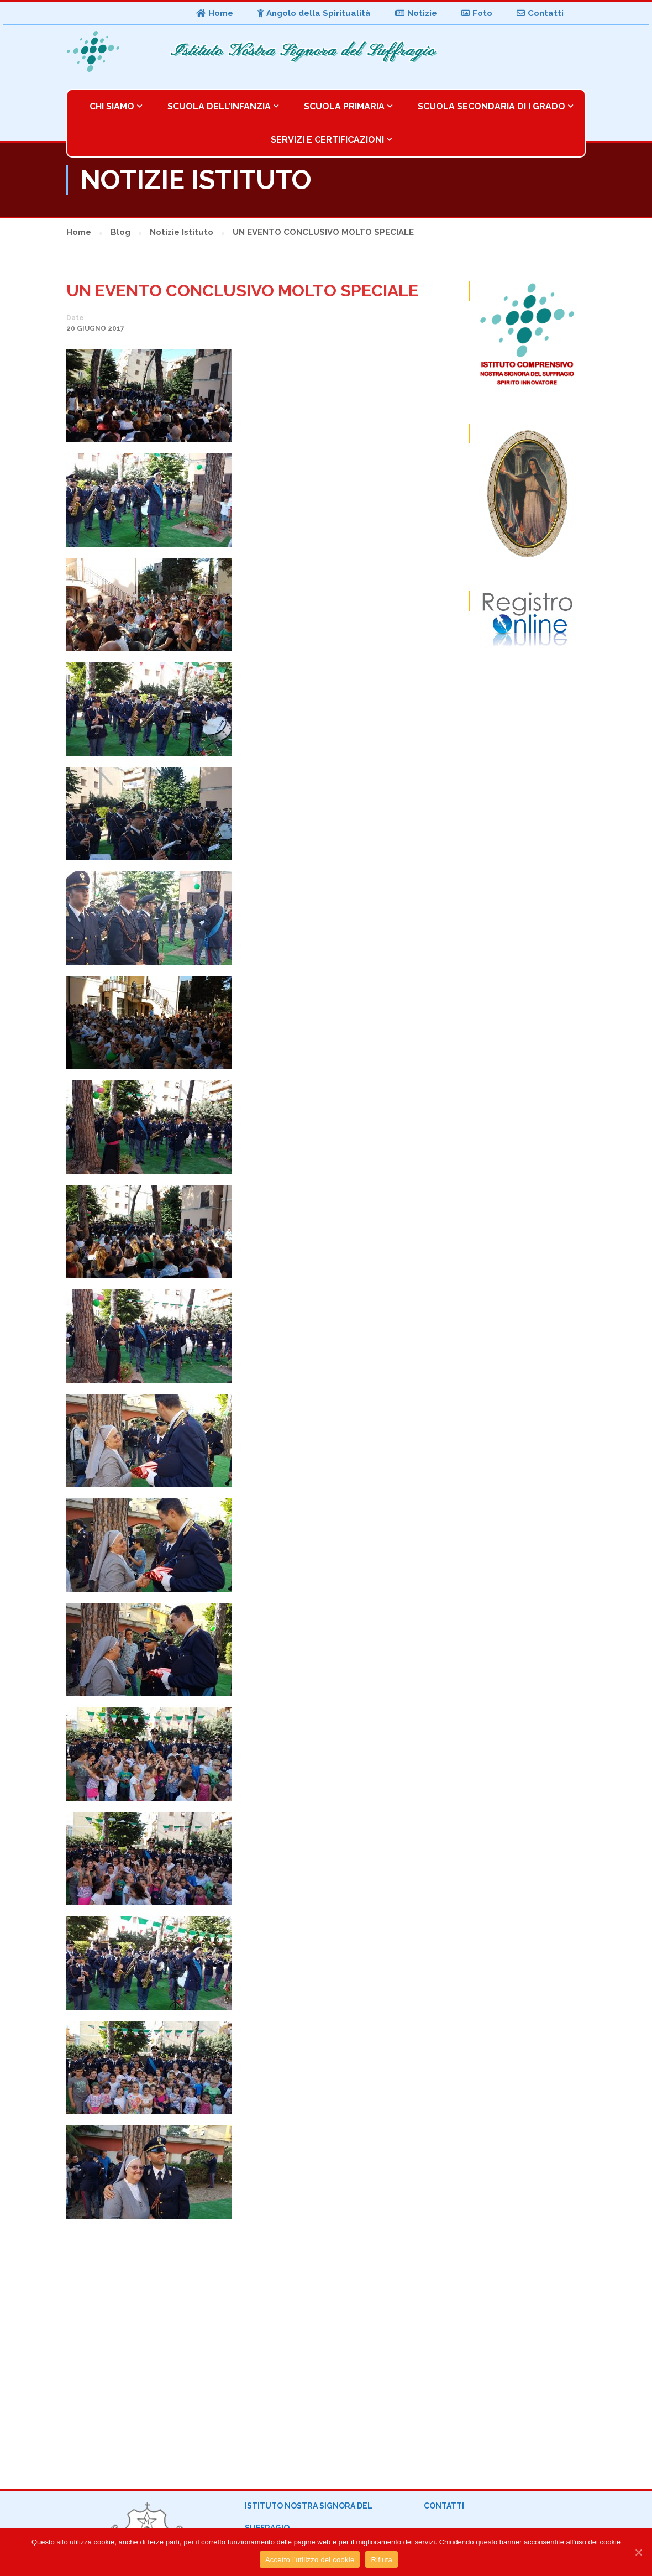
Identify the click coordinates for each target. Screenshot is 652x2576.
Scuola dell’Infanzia (219, 106)
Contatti (540, 13)
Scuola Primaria (344, 106)
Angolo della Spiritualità (314, 13)
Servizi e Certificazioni (327, 139)
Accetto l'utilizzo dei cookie (309, 2560)
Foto (476, 13)
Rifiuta (381, 2560)
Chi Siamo (112, 106)
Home (214, 13)
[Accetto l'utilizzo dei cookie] (638, 2552)
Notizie (416, 13)
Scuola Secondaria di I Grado (491, 106)
